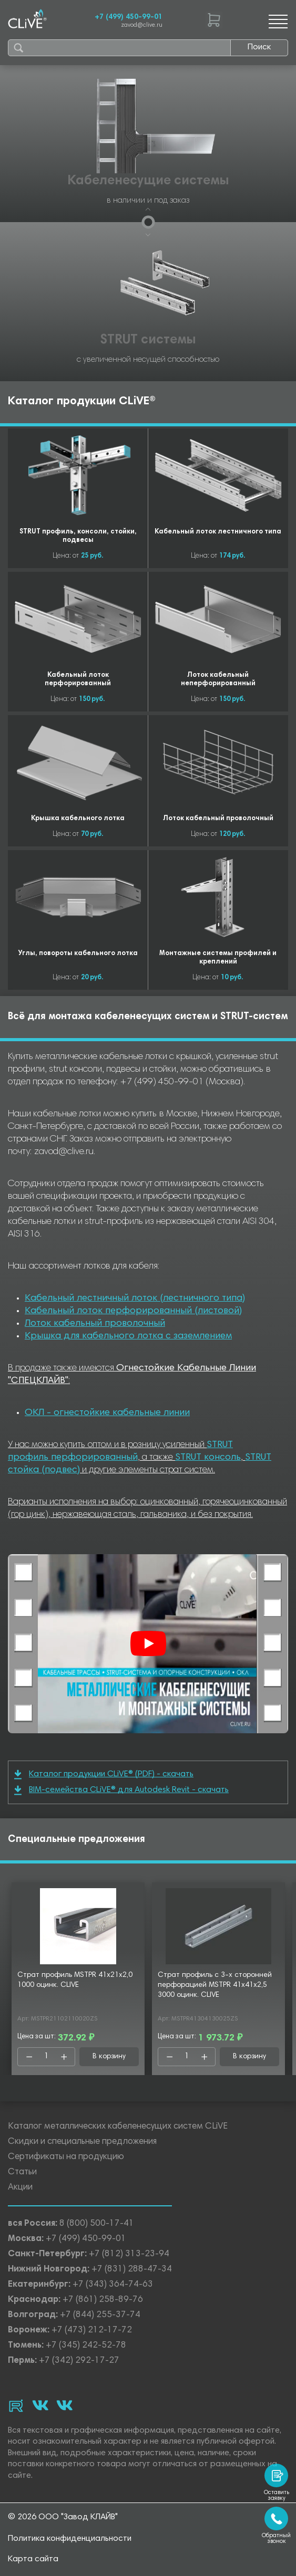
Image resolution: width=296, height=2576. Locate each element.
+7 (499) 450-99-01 (128, 17)
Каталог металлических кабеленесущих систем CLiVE (118, 2126)
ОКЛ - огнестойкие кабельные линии (107, 1413)
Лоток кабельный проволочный (95, 1323)
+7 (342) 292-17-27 (79, 2361)
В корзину (109, 2056)
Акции (20, 2187)
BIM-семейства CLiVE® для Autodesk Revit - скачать (121, 1790)
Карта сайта (33, 2559)
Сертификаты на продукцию (66, 2157)
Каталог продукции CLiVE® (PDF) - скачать (103, 1774)
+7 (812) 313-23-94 (129, 2254)
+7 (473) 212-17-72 (92, 2330)
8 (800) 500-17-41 (96, 2223)
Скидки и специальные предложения (82, 2142)
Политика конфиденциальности (69, 2539)
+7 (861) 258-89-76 (103, 2300)
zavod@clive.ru (141, 25)
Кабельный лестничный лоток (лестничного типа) (135, 1298)
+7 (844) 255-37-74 (100, 2315)
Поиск (259, 47)
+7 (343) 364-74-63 (113, 2284)
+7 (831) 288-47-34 (131, 2269)
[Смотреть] (148, 1643)
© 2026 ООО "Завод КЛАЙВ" (63, 2517)
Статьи (22, 2172)
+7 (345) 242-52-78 (86, 2345)
